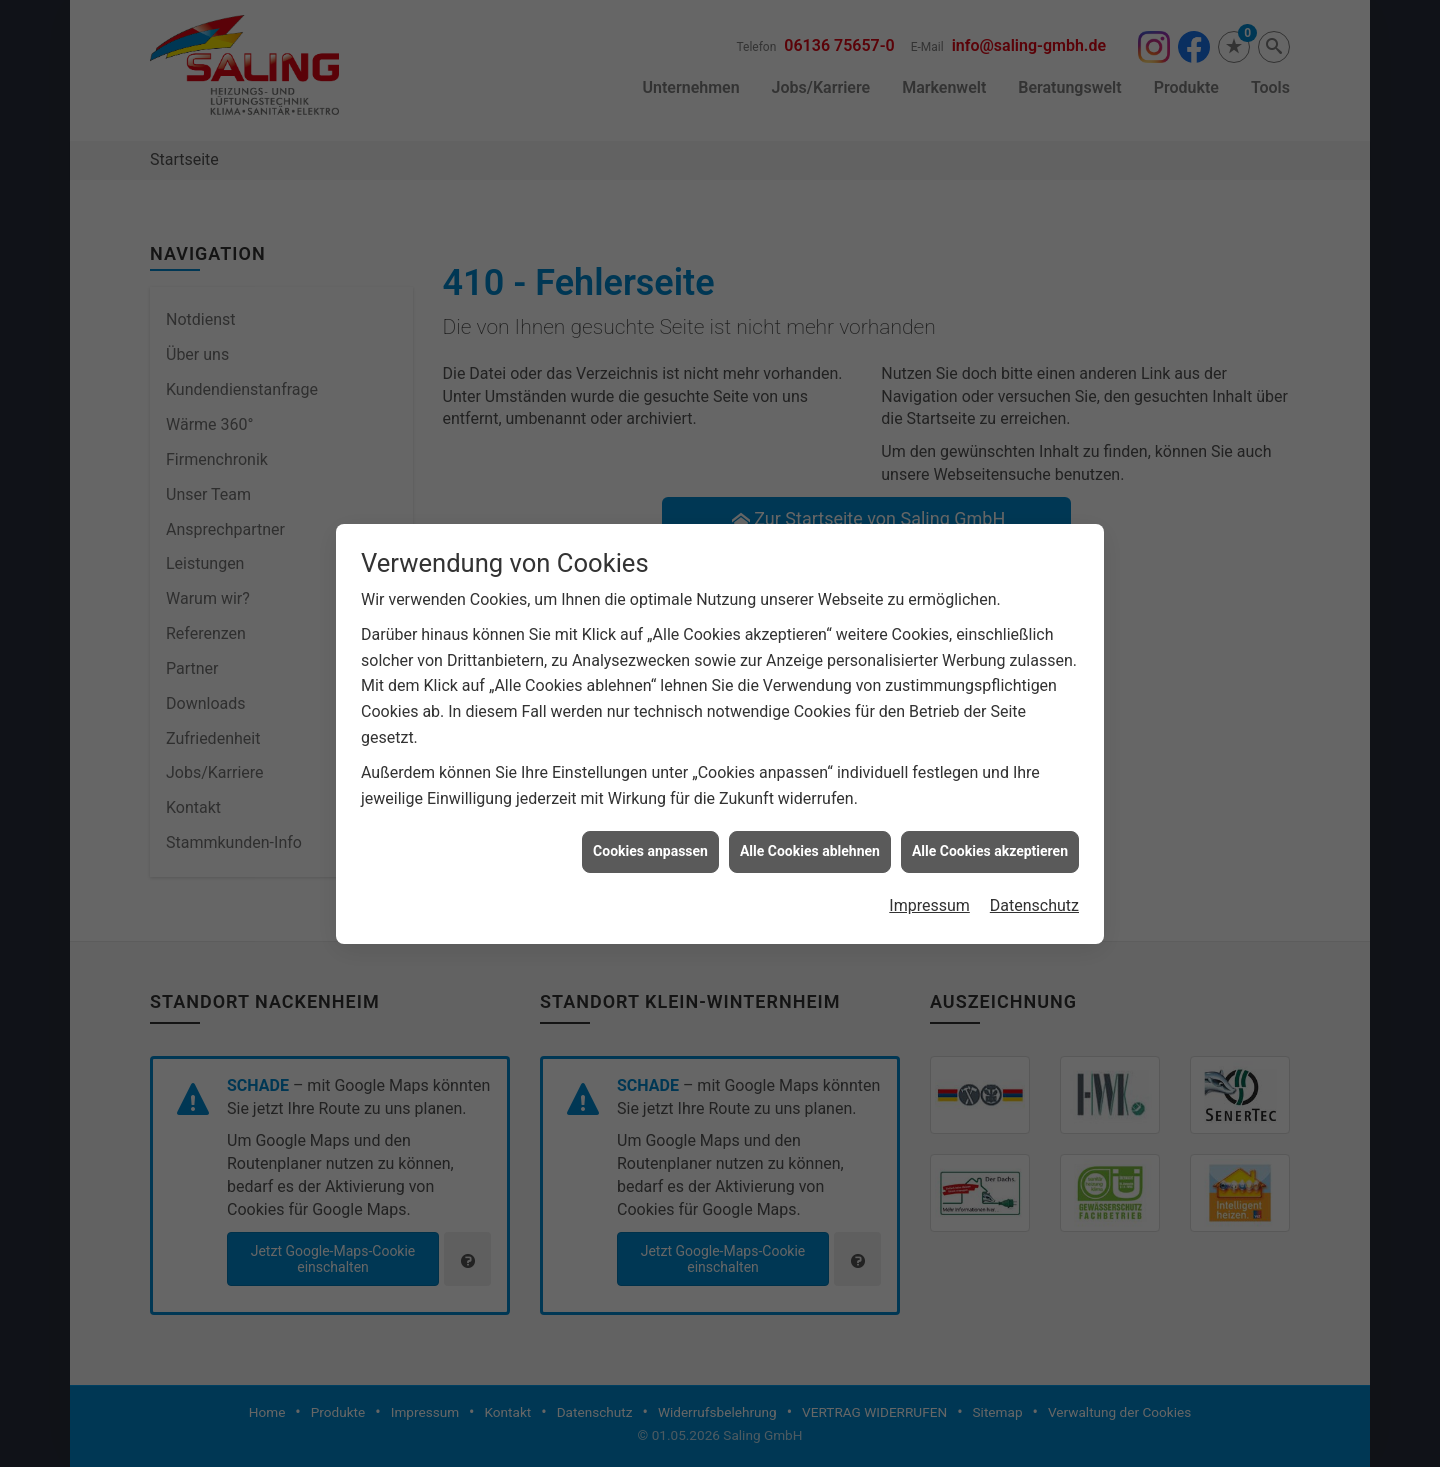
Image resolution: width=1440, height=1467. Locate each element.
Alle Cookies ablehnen (810, 815)
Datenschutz (1034, 868)
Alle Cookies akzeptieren (990, 815)
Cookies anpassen (650, 815)
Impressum (929, 868)
